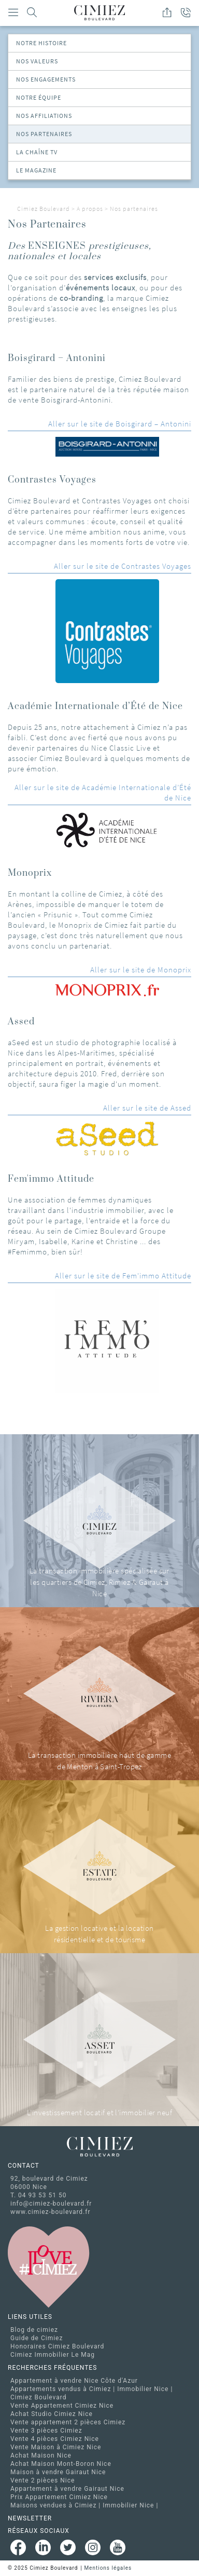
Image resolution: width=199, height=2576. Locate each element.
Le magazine (36, 170)
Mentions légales (108, 2568)
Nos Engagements (46, 79)
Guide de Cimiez (36, 2338)
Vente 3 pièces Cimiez (46, 2430)
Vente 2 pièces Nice (42, 2480)
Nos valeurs (37, 61)
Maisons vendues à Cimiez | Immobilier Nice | (84, 2505)
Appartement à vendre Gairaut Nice (67, 2488)
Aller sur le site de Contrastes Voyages (122, 566)
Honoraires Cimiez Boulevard (57, 2346)
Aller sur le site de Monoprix (140, 970)
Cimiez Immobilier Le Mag (52, 2354)
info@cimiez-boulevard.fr (51, 2203)
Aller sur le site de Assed (147, 1108)
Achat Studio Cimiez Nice (51, 2414)
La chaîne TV (37, 152)
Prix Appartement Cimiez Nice (59, 2497)
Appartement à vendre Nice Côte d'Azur (74, 2380)
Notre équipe (38, 97)
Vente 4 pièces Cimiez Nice (54, 2438)
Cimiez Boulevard (43, 208)
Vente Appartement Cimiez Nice (61, 2405)
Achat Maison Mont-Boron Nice (60, 2463)
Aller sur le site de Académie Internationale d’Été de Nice (103, 792)
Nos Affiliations (44, 115)
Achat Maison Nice (41, 2455)
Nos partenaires (44, 134)
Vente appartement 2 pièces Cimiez (67, 2422)
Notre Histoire (41, 43)
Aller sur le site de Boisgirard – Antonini (119, 424)
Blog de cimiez (34, 2329)
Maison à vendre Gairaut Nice (58, 2472)
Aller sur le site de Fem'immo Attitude (123, 1275)
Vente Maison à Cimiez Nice (55, 2447)
